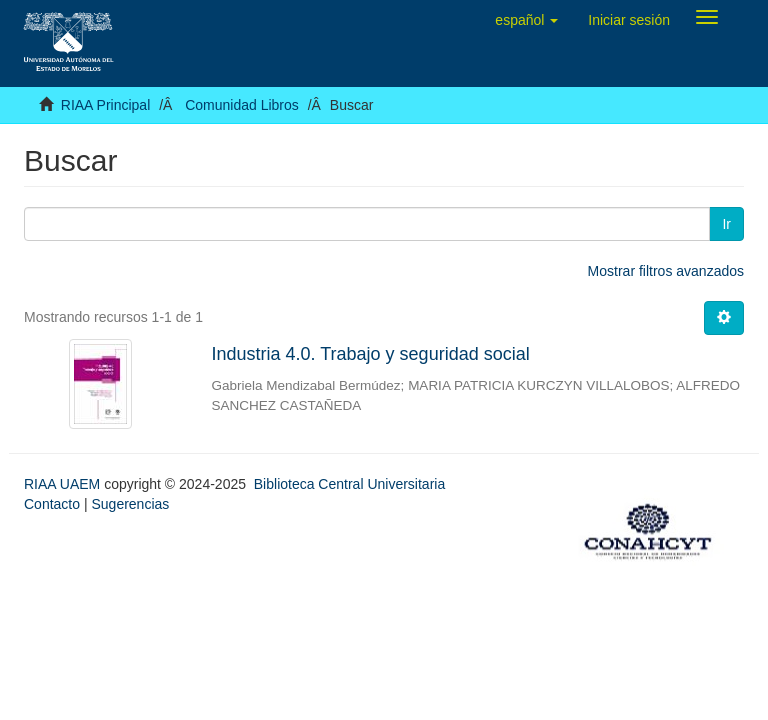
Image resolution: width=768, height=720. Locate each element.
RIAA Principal (105, 105)
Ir (726, 224)
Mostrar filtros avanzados (666, 271)
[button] (526, 20)
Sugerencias (130, 504)
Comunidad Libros (242, 105)
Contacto (52, 504)
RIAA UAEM (64, 484)
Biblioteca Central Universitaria (349, 484)
